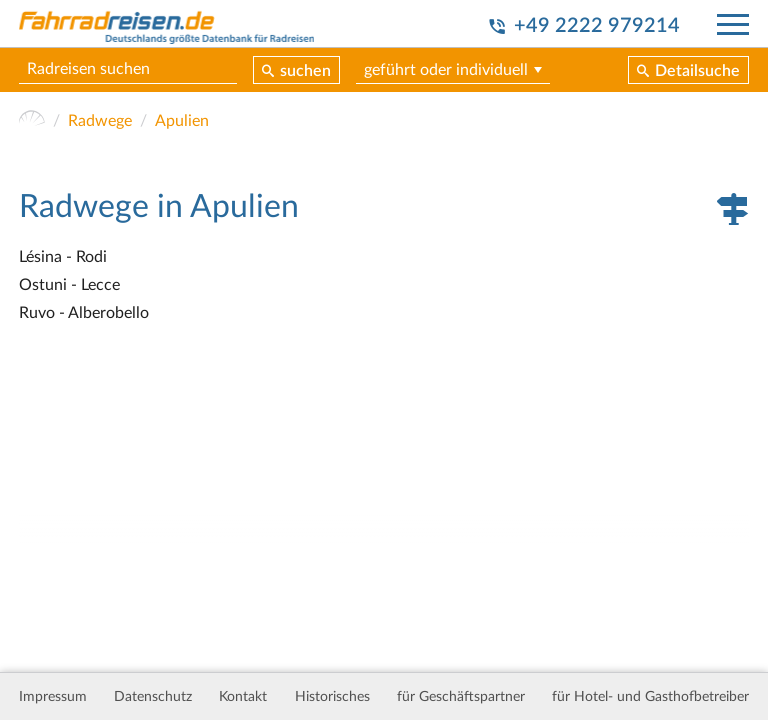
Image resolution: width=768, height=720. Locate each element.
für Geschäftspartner (461, 697)
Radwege (100, 121)
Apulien (182, 121)
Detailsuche (697, 71)
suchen (305, 71)
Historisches (332, 697)
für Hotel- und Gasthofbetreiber (650, 697)
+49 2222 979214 (597, 26)
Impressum (53, 697)
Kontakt (243, 697)
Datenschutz (153, 697)
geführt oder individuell (446, 70)
